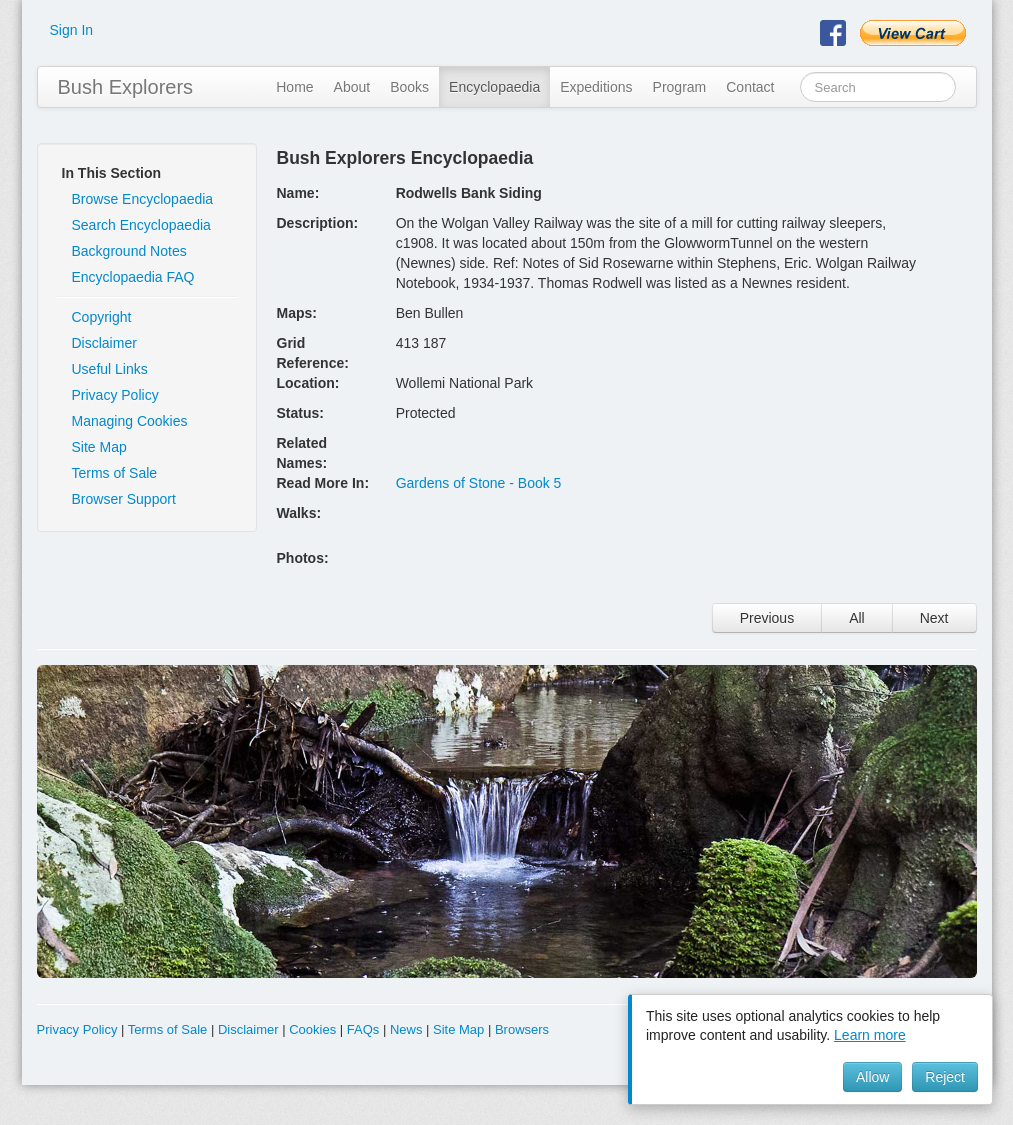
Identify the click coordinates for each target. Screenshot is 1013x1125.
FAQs (363, 1029)
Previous (767, 618)
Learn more (870, 1035)
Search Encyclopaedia (141, 225)
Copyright (102, 317)
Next (934, 618)
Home (294, 87)
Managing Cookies (130, 421)
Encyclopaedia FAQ (133, 277)
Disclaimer (104, 343)
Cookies (312, 1029)
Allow (872, 1077)
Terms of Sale (115, 473)
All (857, 618)
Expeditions (596, 87)
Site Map (99, 447)
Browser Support (124, 499)
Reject (945, 1077)
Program (680, 87)
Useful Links (110, 369)
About (352, 87)
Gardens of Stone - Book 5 (479, 483)
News (406, 1029)
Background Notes (129, 251)
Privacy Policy (115, 395)
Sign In (72, 30)
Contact (750, 87)
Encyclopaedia (494, 87)
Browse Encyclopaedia (143, 199)
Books (409, 87)
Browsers (522, 1029)
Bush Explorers (126, 87)
